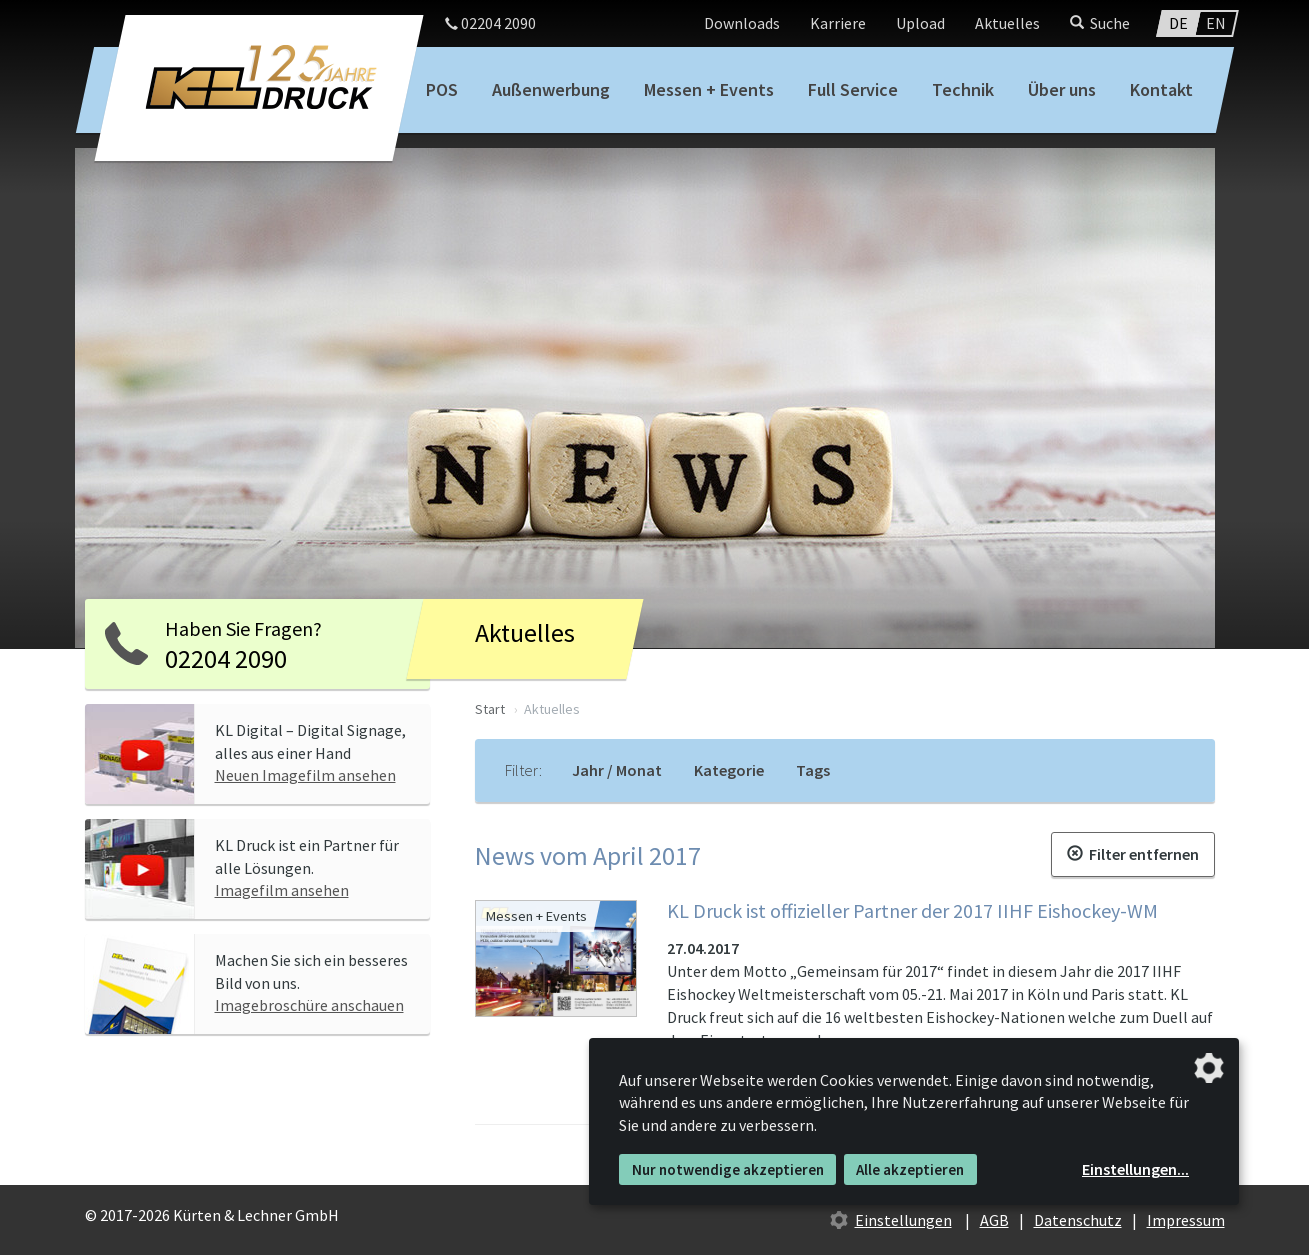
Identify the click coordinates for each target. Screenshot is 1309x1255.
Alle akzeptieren (910, 1169)
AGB (994, 1220)
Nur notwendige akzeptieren (728, 1169)
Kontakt (1161, 89)
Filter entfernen (1133, 854)
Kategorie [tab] (729, 770)
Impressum (1186, 1220)
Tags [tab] (813, 770)
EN (1216, 23)
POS (442, 89)
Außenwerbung (551, 89)
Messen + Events (709, 89)
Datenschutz (1078, 1220)
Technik (963, 89)
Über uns (1062, 89)
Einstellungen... (1135, 1169)
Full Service (853, 89)
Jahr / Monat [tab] (617, 770)
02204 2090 (490, 23)
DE (1178, 23)
